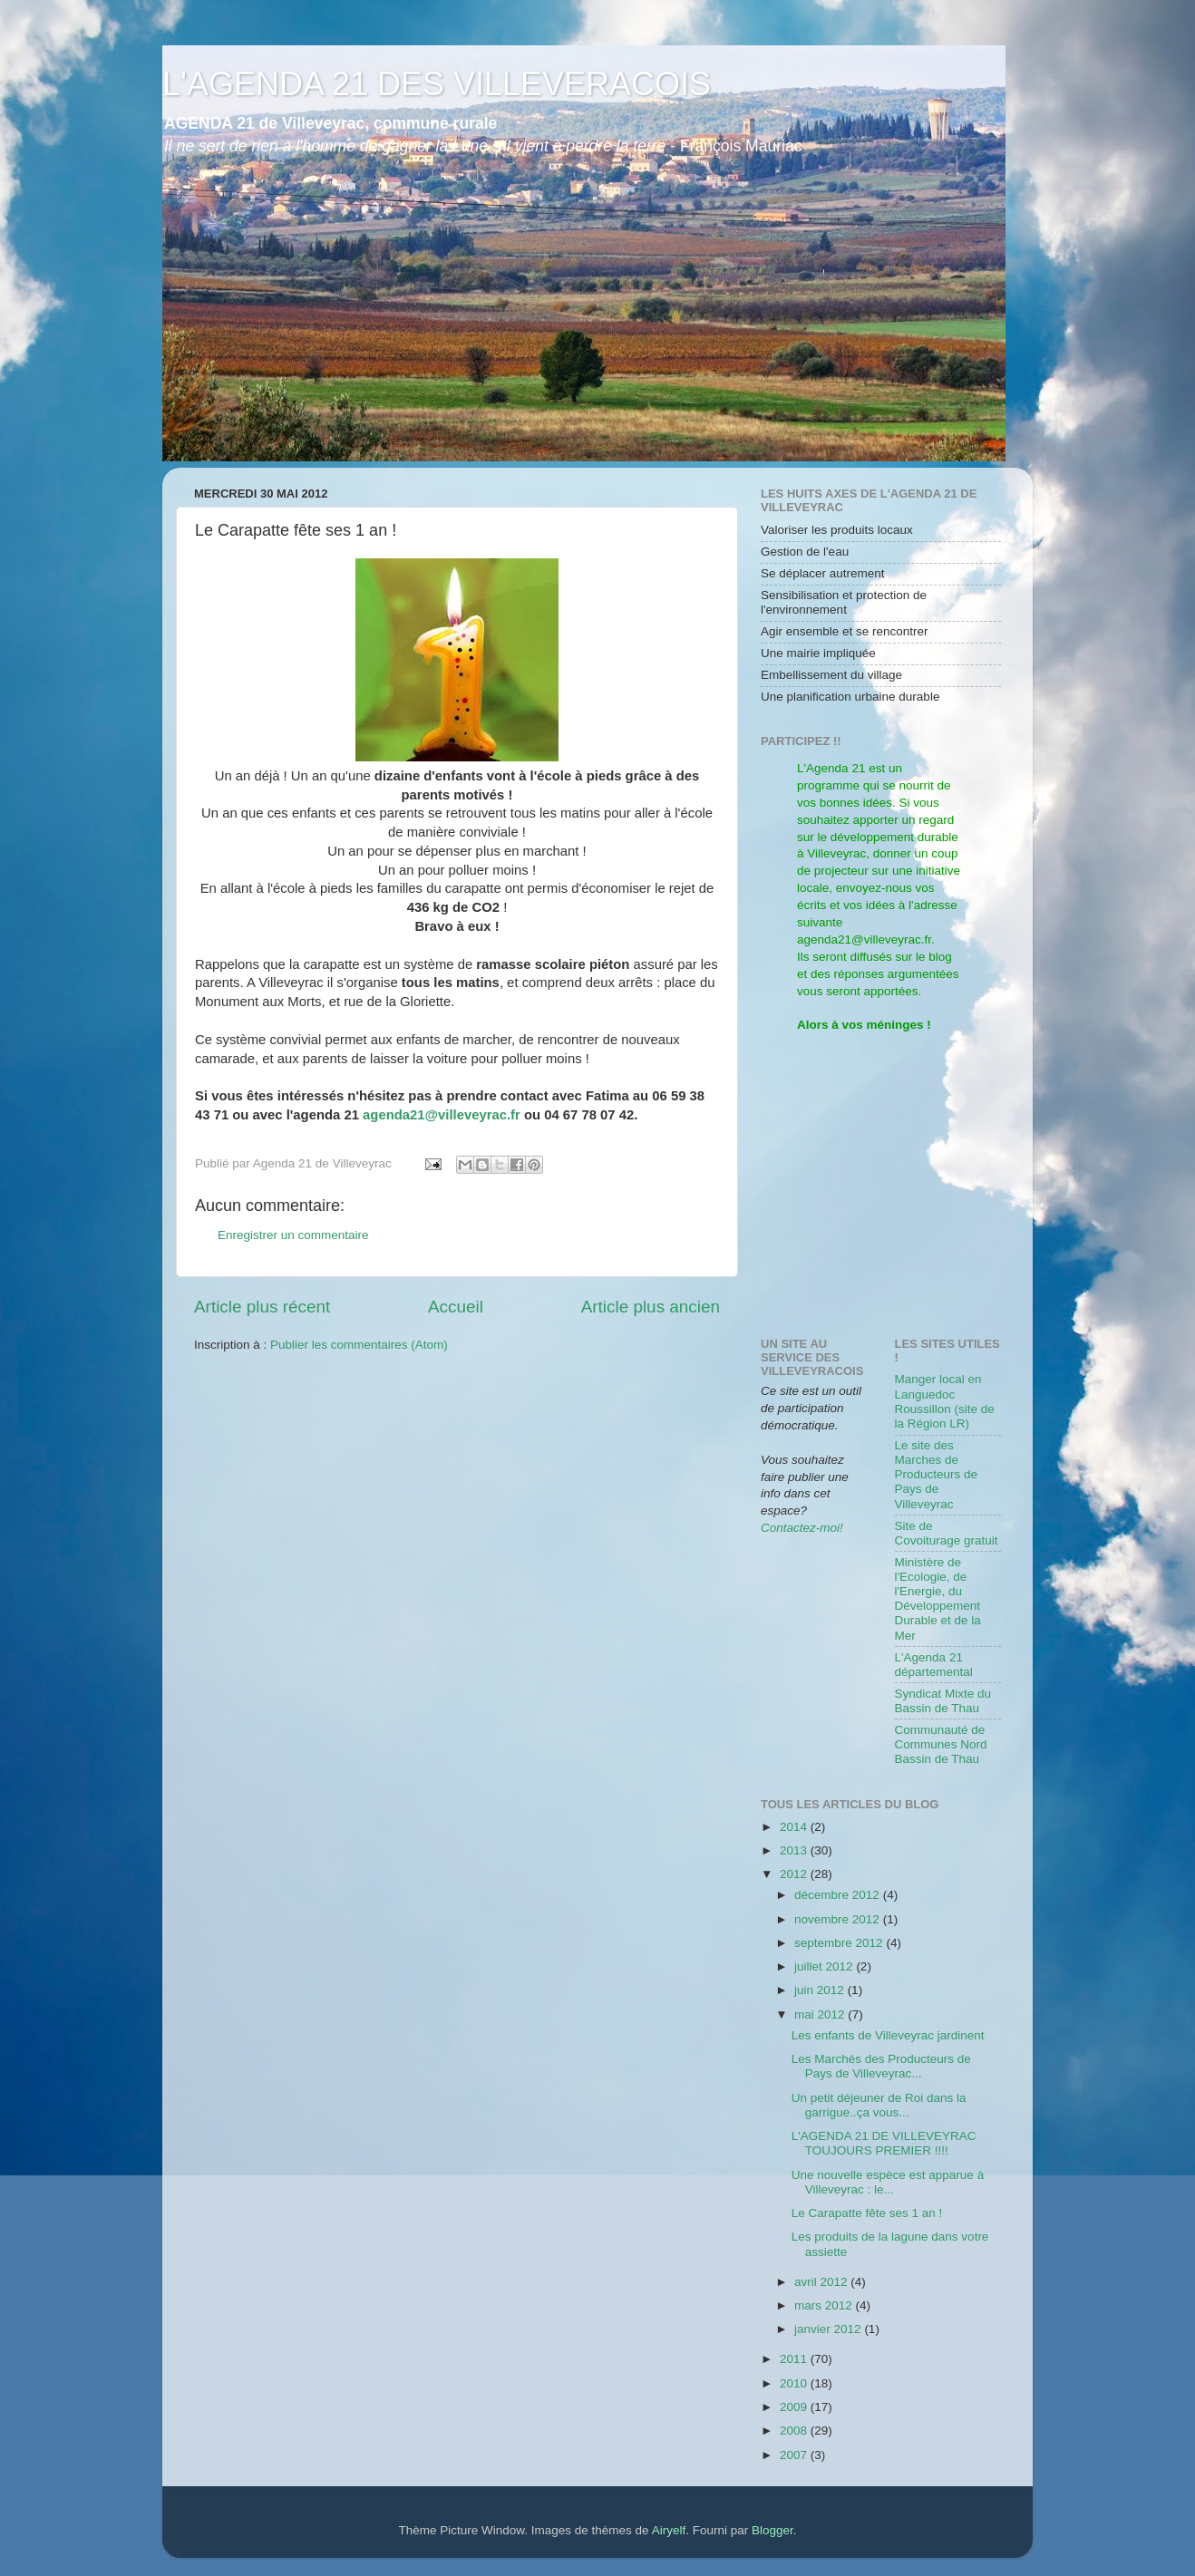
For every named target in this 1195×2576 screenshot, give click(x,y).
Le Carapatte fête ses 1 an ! (867, 2213)
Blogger (772, 2530)
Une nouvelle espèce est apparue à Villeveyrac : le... (888, 2182)
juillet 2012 (825, 1966)
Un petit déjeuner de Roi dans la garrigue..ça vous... (879, 2105)
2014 (795, 1827)
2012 (795, 1874)
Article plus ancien (650, 1306)
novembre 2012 (838, 1919)
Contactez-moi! (802, 1528)
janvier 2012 (829, 2329)
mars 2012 (825, 2305)
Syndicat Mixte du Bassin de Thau (943, 1701)
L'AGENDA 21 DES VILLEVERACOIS (436, 83)
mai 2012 (821, 2014)
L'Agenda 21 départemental (934, 1665)
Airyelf (669, 2530)
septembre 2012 (840, 1943)
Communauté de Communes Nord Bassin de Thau (941, 1744)
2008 (795, 2430)
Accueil (455, 1306)
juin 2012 (821, 1990)
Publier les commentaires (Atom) (359, 1344)
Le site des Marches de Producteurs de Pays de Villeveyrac (936, 1474)
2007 (795, 2455)
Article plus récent (262, 1306)
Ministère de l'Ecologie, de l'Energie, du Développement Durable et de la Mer (938, 1598)
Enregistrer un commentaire (293, 1235)
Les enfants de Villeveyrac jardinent (888, 2035)
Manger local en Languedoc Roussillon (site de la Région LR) (945, 1401)
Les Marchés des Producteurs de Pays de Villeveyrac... (881, 2066)
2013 (795, 1850)
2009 (795, 2407)
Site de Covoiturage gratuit (946, 1533)
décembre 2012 (838, 1895)
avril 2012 (822, 2282)
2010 (795, 2383)
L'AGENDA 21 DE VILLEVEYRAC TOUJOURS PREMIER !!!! (884, 2143)
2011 (795, 2359)
